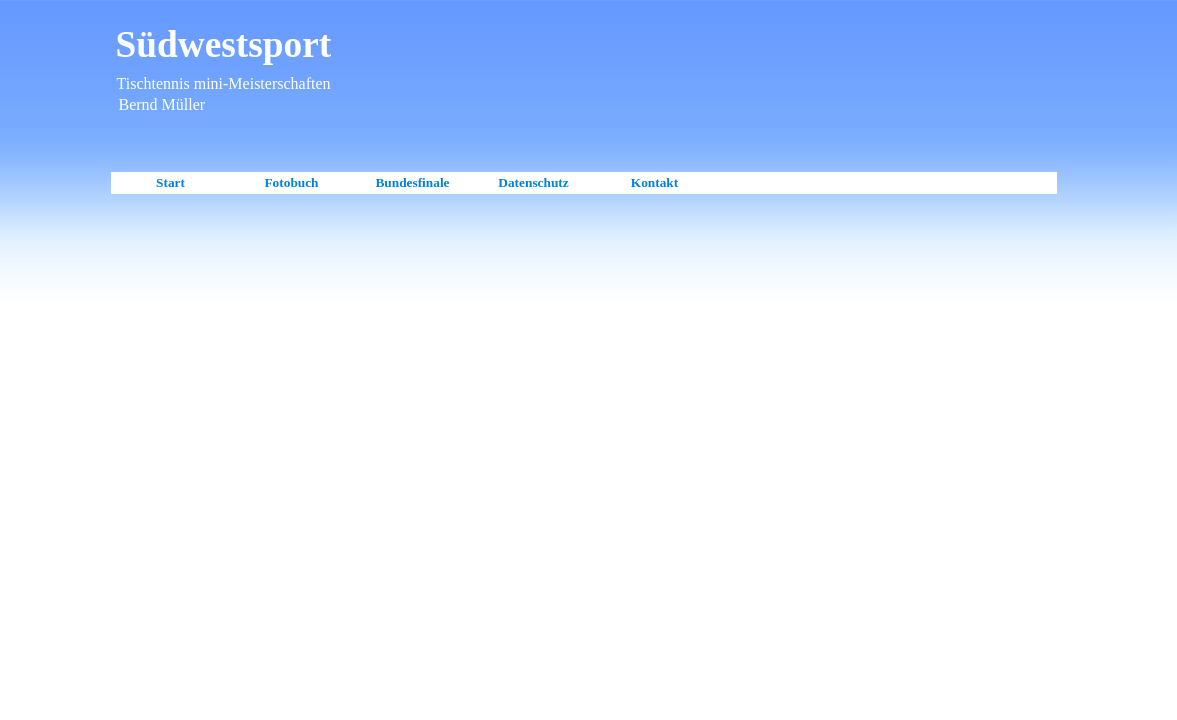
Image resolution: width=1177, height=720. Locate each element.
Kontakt (654, 182)
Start (170, 182)
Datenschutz (533, 182)
